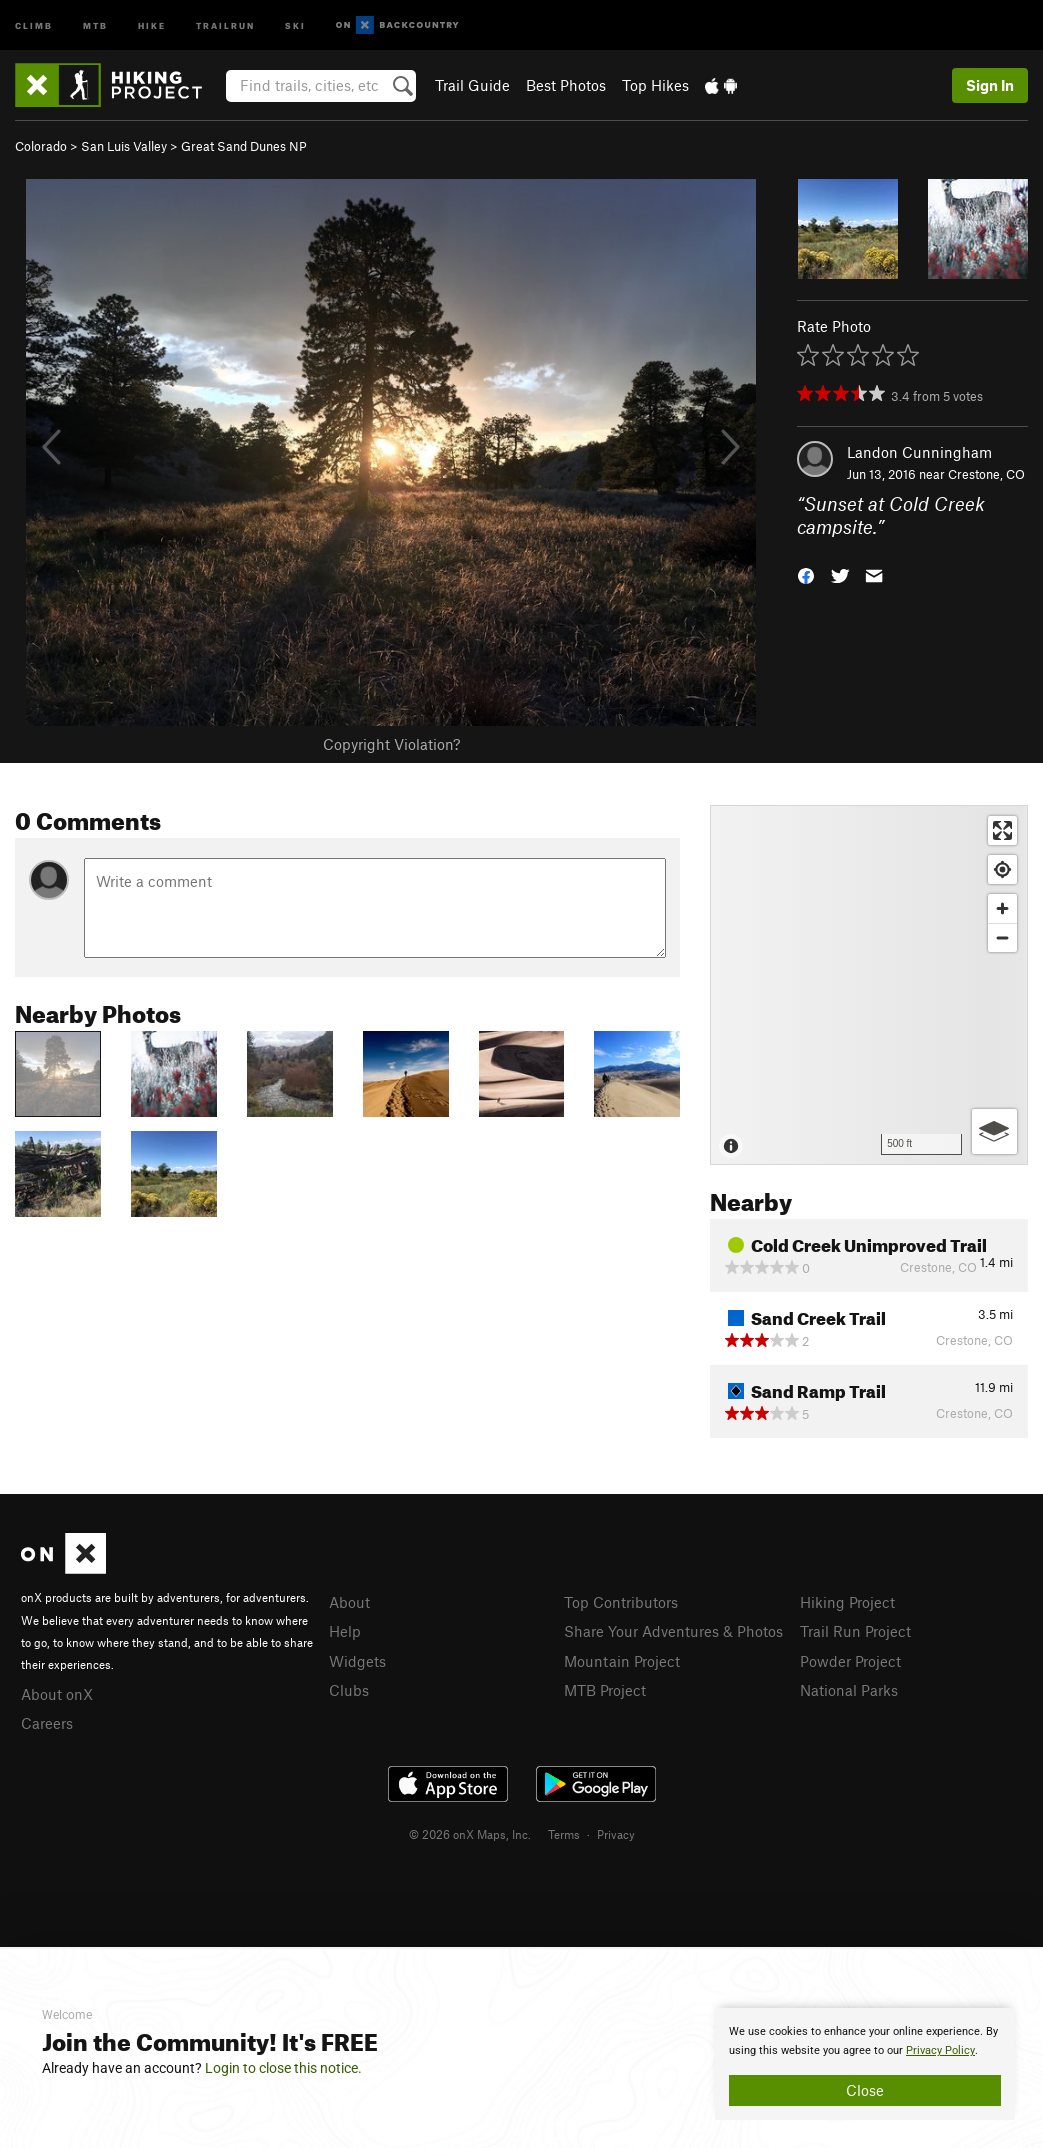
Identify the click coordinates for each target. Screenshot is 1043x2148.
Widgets (357, 1661)
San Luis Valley (124, 146)
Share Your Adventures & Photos (673, 1631)
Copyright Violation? (391, 744)
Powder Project (850, 1661)
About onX (57, 1694)
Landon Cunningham (919, 452)
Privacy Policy (940, 2050)
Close (865, 2090)
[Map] (869, 985)
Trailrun (225, 24)
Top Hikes (655, 85)
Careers (47, 1723)
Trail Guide (472, 85)
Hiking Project (847, 1602)
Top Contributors (621, 1602)
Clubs (349, 1690)
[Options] (994, 1131)
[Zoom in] (1002, 908)
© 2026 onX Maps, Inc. (470, 1834)
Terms (564, 1834)
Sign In (990, 85)
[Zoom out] (1002, 937)
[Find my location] (1002, 869)
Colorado (41, 146)
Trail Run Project (855, 1631)
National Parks (849, 1690)
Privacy (616, 1834)
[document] (865, 2064)
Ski (295, 24)
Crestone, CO (986, 474)
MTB (95, 24)
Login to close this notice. (283, 2068)
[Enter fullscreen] (1002, 830)
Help (345, 1631)
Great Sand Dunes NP (244, 146)
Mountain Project (622, 1661)
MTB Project (605, 1690)
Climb (34, 24)
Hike (152, 24)
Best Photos (566, 85)
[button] (806, 573)
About (349, 1602)
